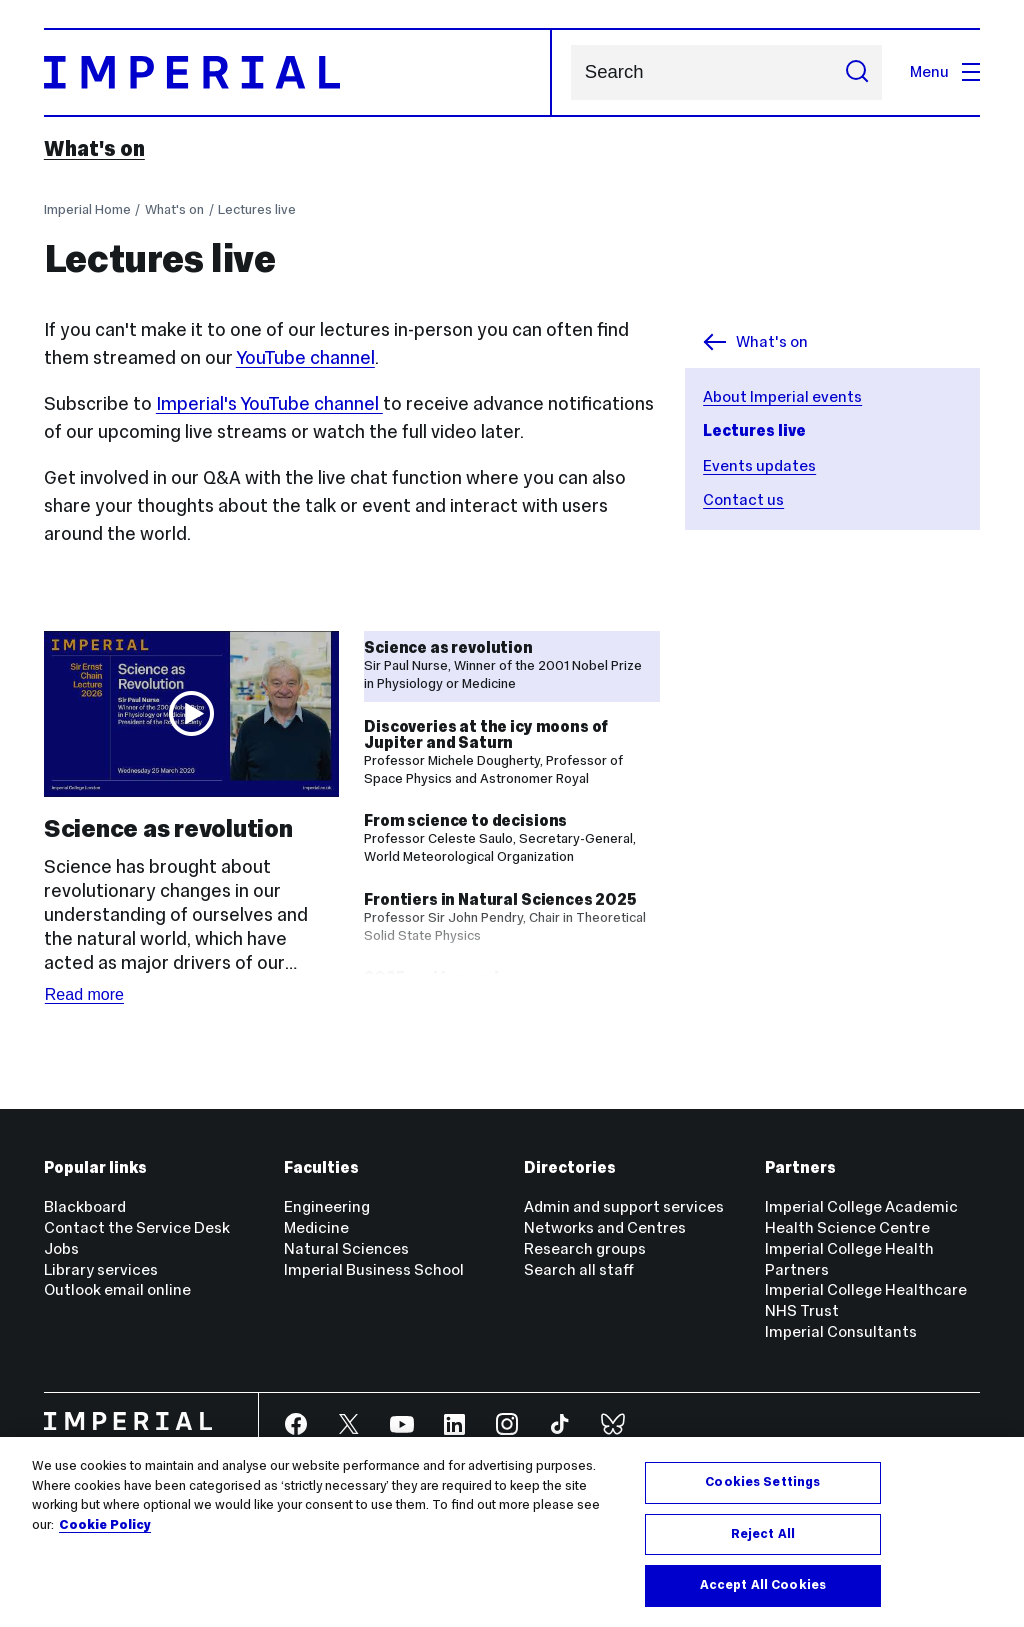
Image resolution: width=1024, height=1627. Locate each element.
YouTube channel (305, 357)
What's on (94, 149)
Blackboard (85, 1206)
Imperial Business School (374, 1269)
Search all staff (579, 1269)
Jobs (61, 1248)
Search (570, 72)
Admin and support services (624, 1206)
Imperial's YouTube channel (269, 403)
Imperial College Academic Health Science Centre (861, 1217)
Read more (84, 994)
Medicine (316, 1227)
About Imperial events (782, 396)
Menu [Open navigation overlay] (945, 71)
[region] (512, 1532)
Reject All (763, 1534)
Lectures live (257, 209)
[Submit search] (857, 72)
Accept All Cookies (763, 1585)
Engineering (327, 1206)
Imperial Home (87, 209)
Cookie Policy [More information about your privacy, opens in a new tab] (105, 1525)
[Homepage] (298, 72)
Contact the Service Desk (137, 1227)
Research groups (585, 1248)
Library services (101, 1269)
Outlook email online (117, 1289)
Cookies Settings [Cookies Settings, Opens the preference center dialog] (762, 1482)
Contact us (743, 499)
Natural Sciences (346, 1248)
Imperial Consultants (841, 1331)
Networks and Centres (605, 1227)
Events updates (759, 465)
